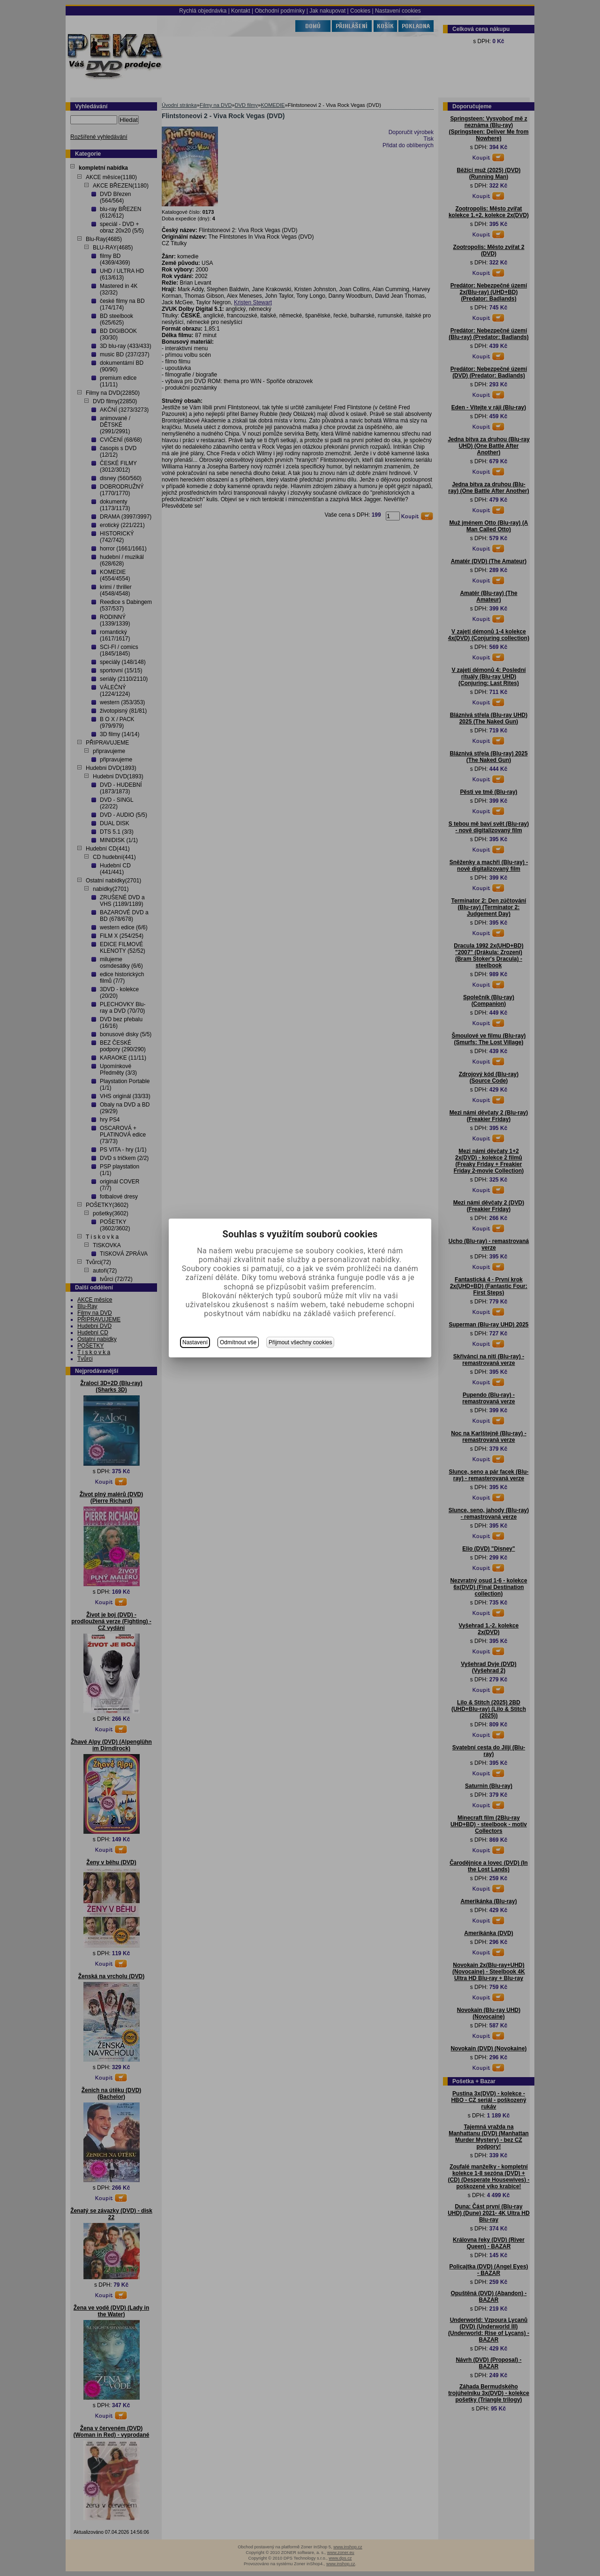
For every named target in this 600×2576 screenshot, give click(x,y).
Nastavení (195, 1342)
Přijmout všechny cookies (300, 1342)
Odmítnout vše (238, 1342)
